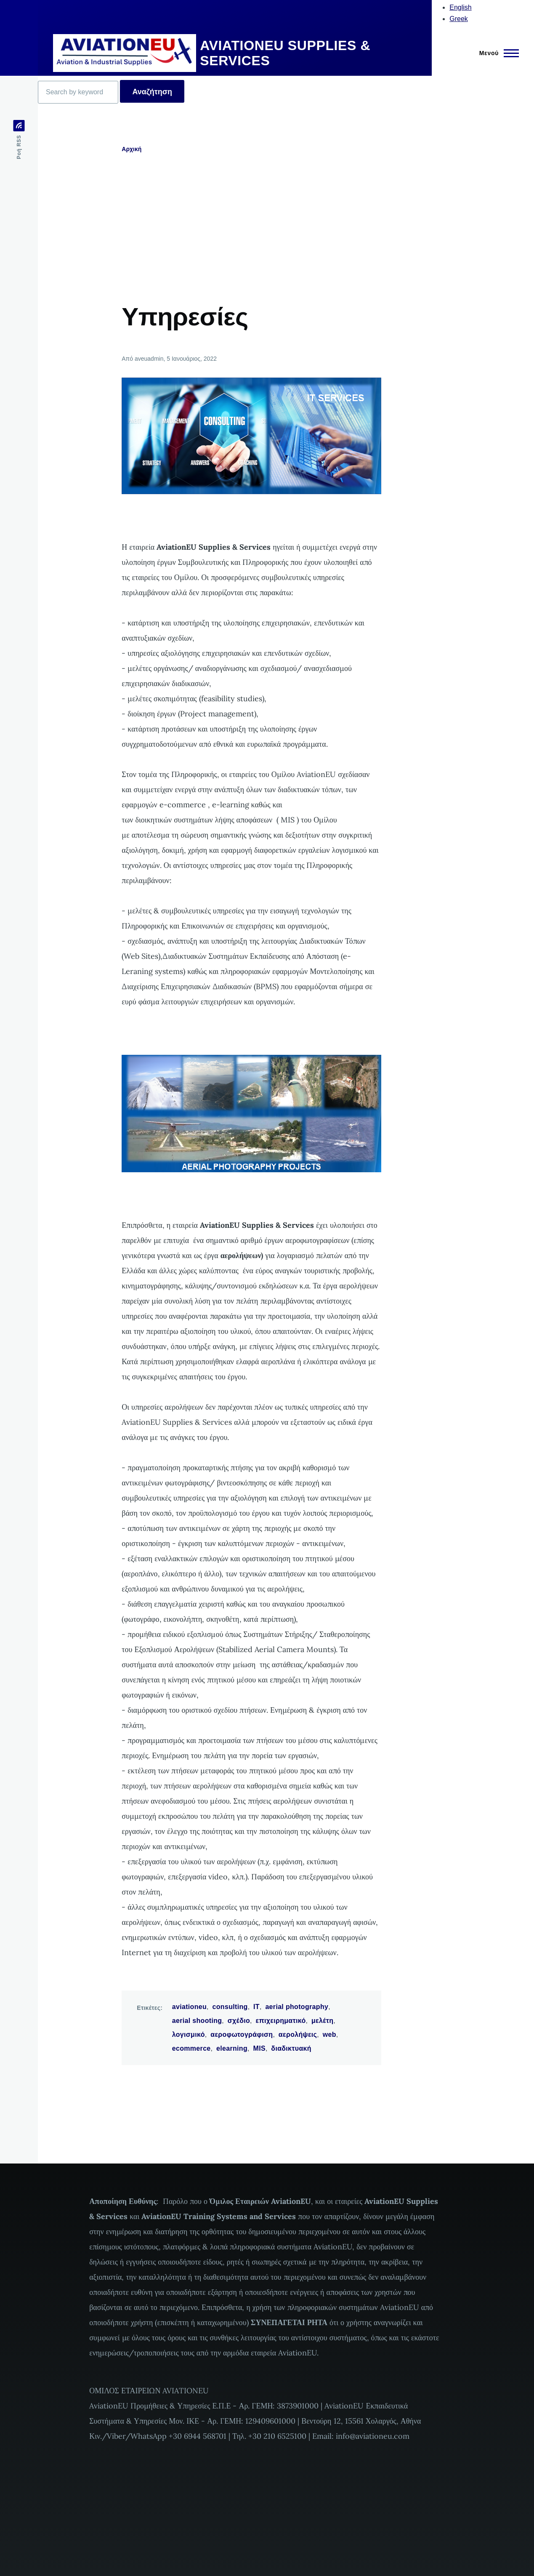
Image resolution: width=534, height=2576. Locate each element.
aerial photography (296, 2006)
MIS (259, 2048)
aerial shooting (197, 2020)
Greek (458, 18)
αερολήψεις (298, 2034)
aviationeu (189, 2006)
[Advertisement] (286, 239)
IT (256, 2006)
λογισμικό (188, 2034)
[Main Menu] (496, 53)
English (460, 7)
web (329, 2034)
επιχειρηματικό (280, 2020)
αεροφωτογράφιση (241, 2034)
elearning (231, 2048)
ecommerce (191, 2048)
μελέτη (322, 2020)
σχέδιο (239, 2020)
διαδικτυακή (291, 2048)
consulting (230, 2006)
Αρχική (131, 149)
